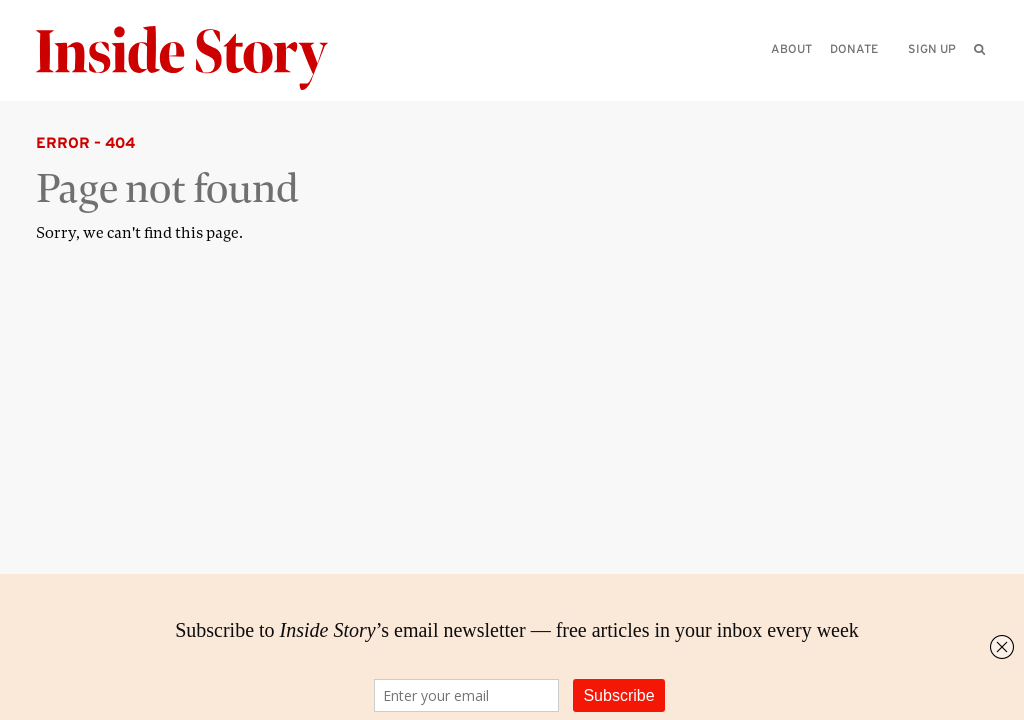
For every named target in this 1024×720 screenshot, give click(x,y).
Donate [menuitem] (854, 48)
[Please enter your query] (876, 76)
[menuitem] (979, 49)
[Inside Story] (196, 58)
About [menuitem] (791, 48)
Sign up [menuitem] (932, 48)
